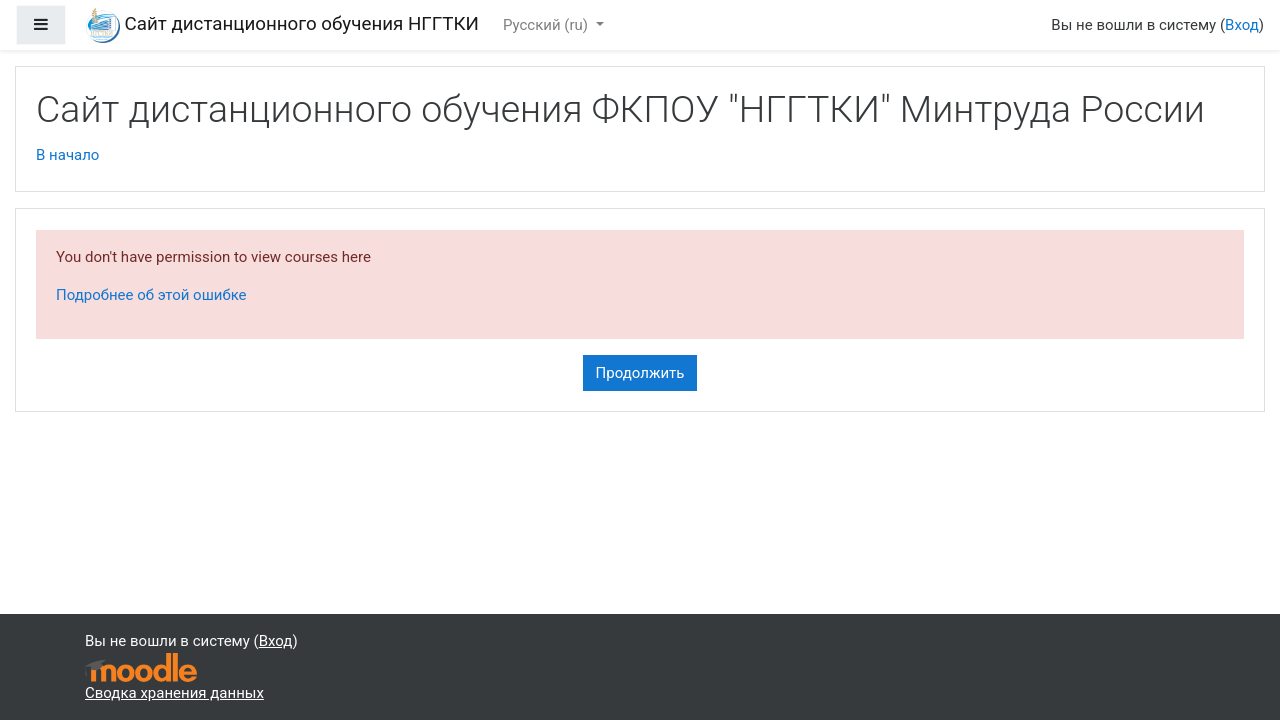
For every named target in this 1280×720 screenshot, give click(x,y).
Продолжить (640, 373)
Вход (1242, 25)
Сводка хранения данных (174, 693)
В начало (67, 155)
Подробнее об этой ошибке (151, 295)
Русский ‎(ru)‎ (547, 25)
